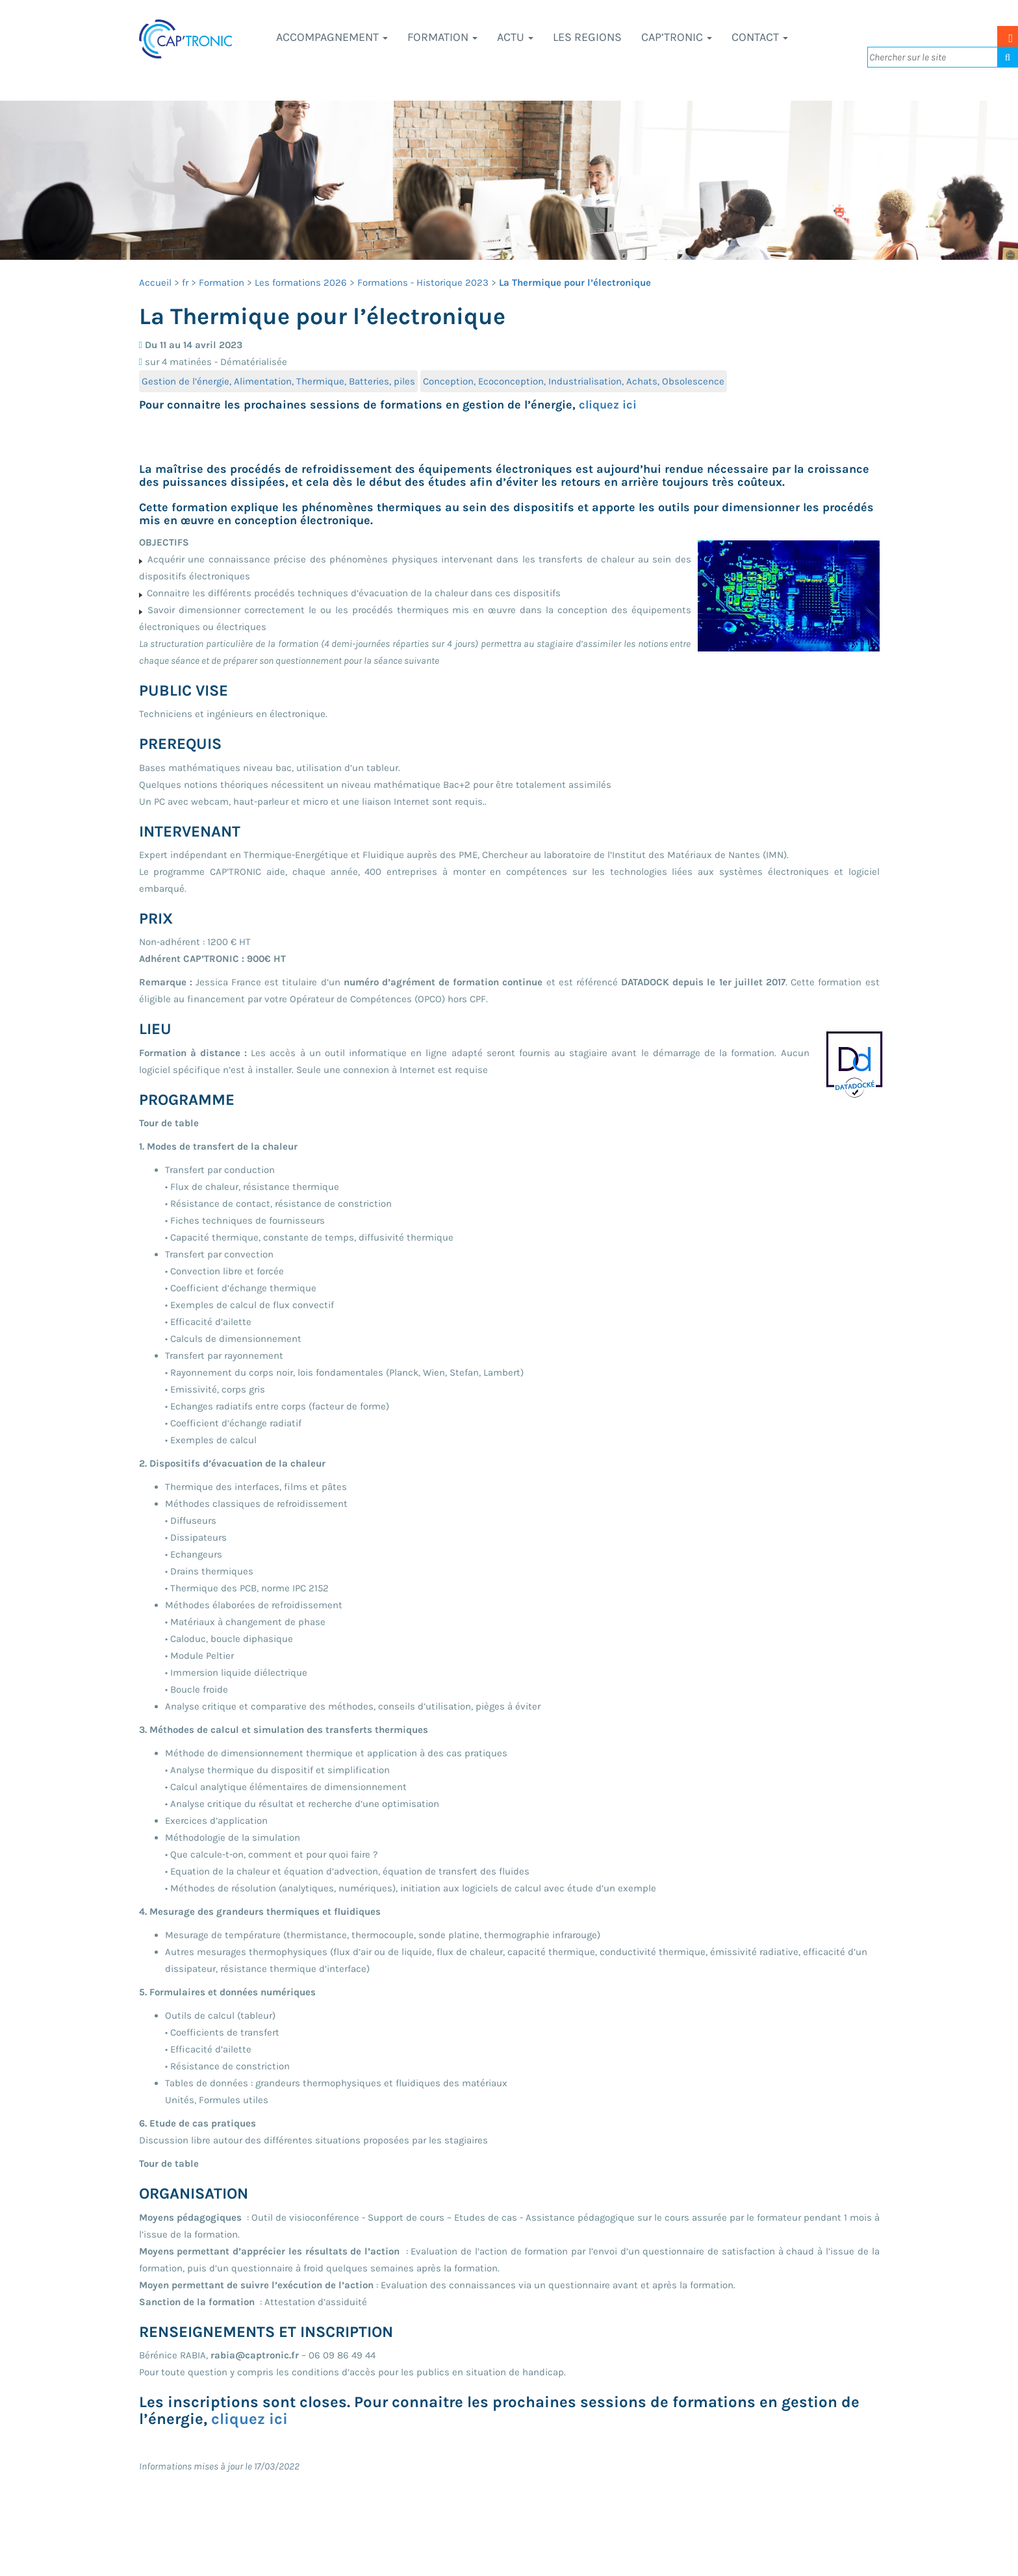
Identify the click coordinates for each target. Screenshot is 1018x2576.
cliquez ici (608, 405)
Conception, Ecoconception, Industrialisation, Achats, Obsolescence (573, 381)
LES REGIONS (587, 37)
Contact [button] (760, 37)
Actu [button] (515, 37)
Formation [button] (442, 37)
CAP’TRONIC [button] (676, 37)
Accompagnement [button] (332, 37)
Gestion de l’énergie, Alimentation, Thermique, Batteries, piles (278, 381)
